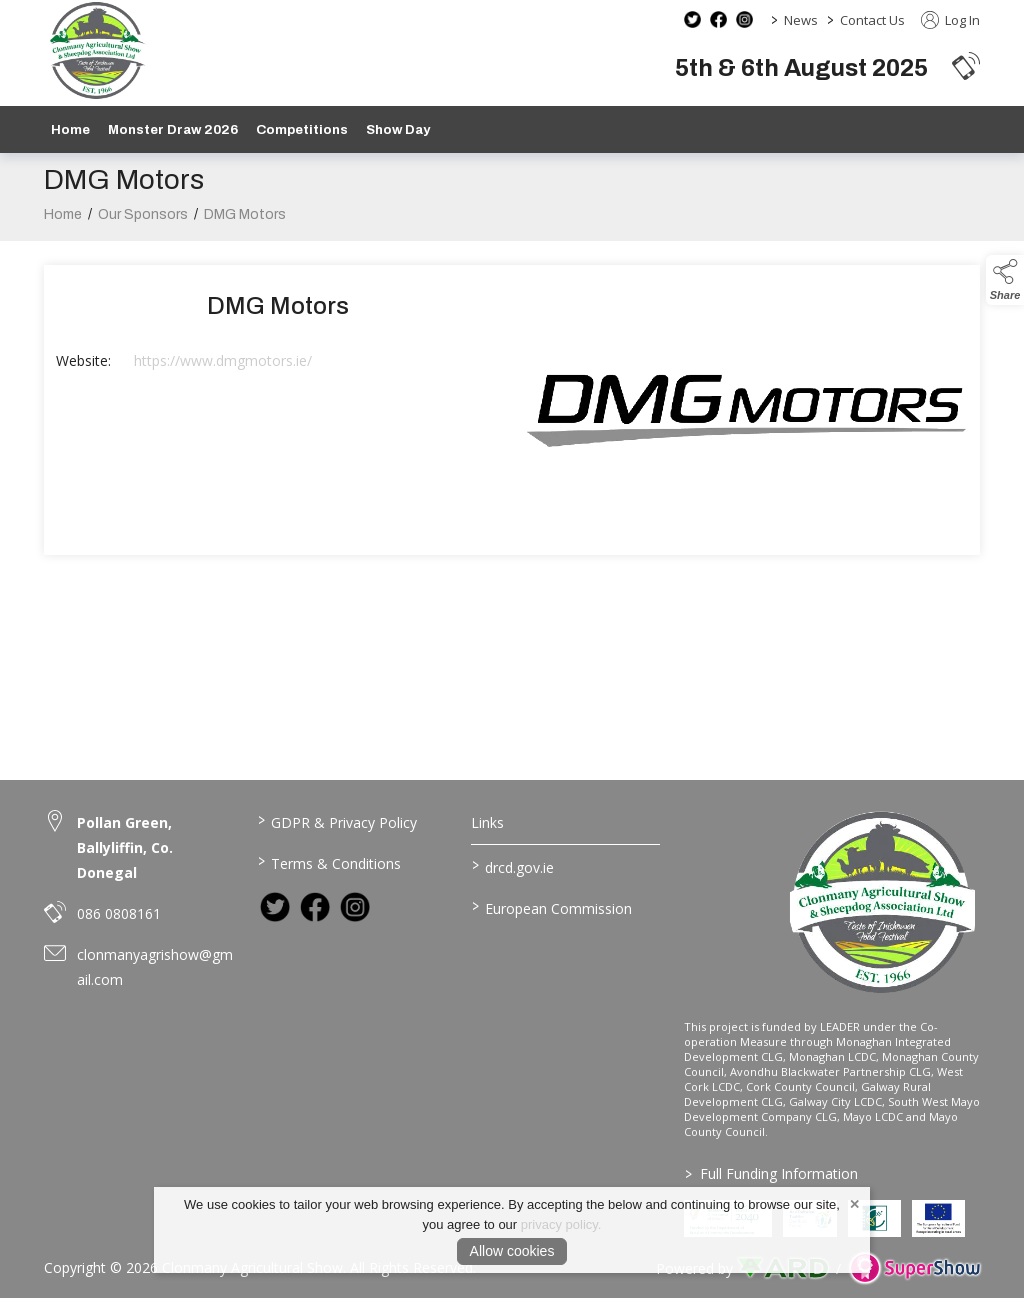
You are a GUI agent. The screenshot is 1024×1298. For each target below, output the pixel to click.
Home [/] (70, 129)
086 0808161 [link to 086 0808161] (119, 913)
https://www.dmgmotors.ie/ (223, 365)
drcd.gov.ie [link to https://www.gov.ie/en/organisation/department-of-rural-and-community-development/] (512, 866)
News (801, 20)
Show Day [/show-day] (398, 129)
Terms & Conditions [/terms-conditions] (329, 862)
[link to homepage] (96, 50)
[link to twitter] (275, 907)
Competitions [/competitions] (302, 129)
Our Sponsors (143, 219)
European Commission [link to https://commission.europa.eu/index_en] (551, 907)
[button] (966, 65)
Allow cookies (512, 1251)
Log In (950, 20)
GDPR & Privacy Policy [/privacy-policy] (337, 821)
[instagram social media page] (744, 19)
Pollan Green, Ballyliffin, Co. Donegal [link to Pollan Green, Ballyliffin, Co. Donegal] (125, 847)
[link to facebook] (315, 907)
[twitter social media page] (692, 19)
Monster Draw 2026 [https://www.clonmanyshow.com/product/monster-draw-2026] (173, 129)
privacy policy (559, 1224)
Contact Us (872, 20)
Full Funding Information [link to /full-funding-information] (771, 1173)
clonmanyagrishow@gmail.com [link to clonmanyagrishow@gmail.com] (155, 967)
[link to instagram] (355, 907)
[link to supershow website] (914, 1268)
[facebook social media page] (718, 19)
